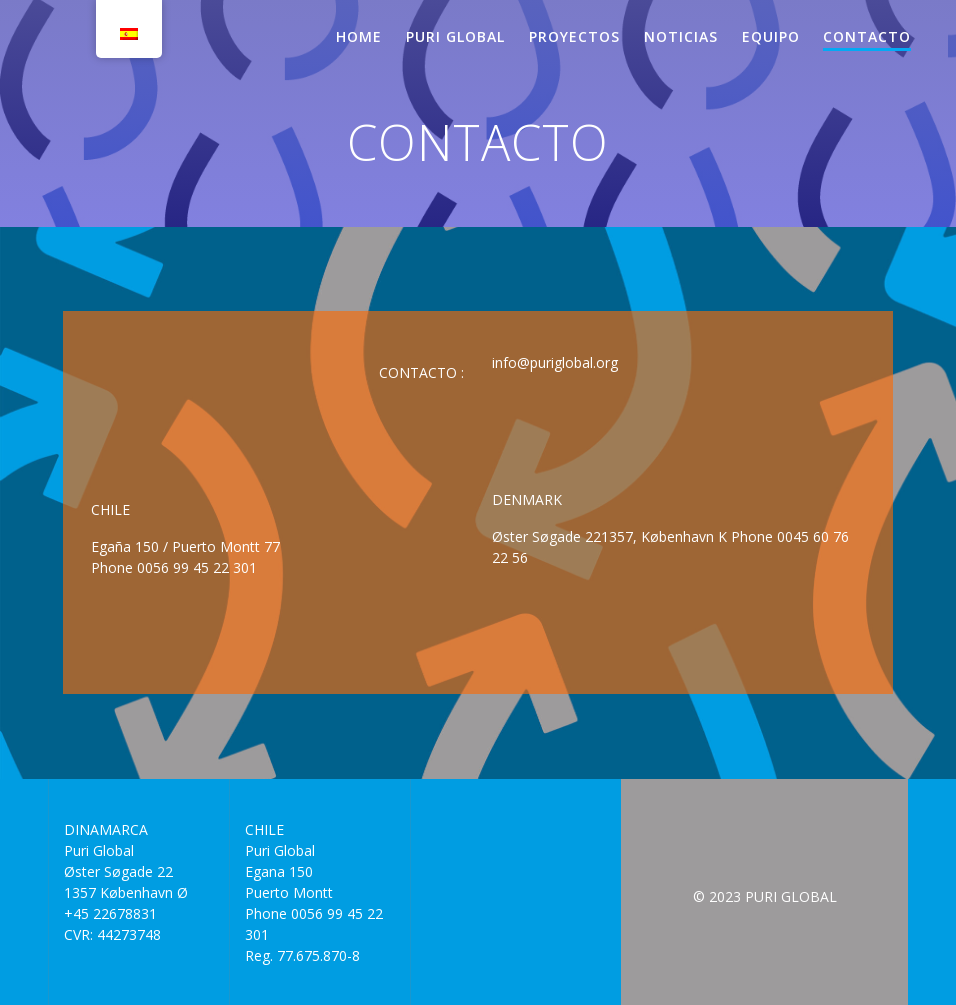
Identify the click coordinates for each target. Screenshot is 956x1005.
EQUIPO (771, 36)
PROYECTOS (574, 36)
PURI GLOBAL (455, 36)
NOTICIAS (681, 36)
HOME (359, 36)
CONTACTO (867, 36)
